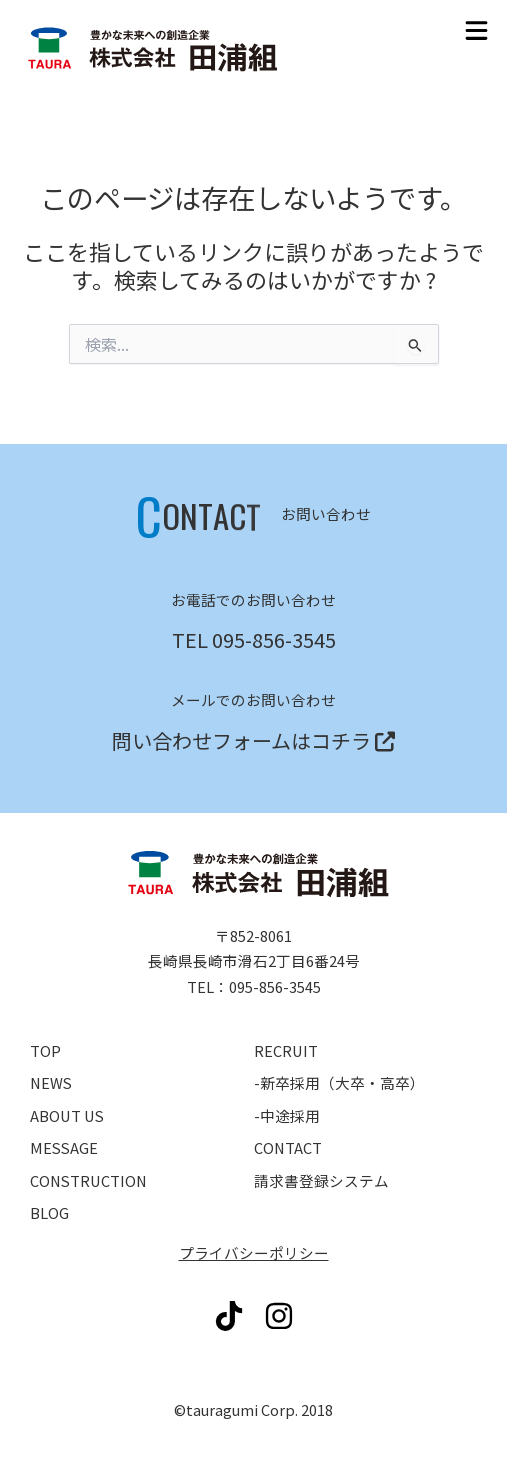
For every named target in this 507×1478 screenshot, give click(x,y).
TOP (45, 1050)
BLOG (49, 1212)
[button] (477, 30)
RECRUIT (286, 1050)
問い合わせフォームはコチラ (241, 740)
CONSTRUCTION (88, 1180)
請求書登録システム (321, 1180)
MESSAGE (64, 1147)
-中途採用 (287, 1115)
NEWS (51, 1082)
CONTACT (288, 1147)
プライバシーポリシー (254, 1252)
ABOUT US (67, 1115)
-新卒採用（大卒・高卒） (339, 1082)
